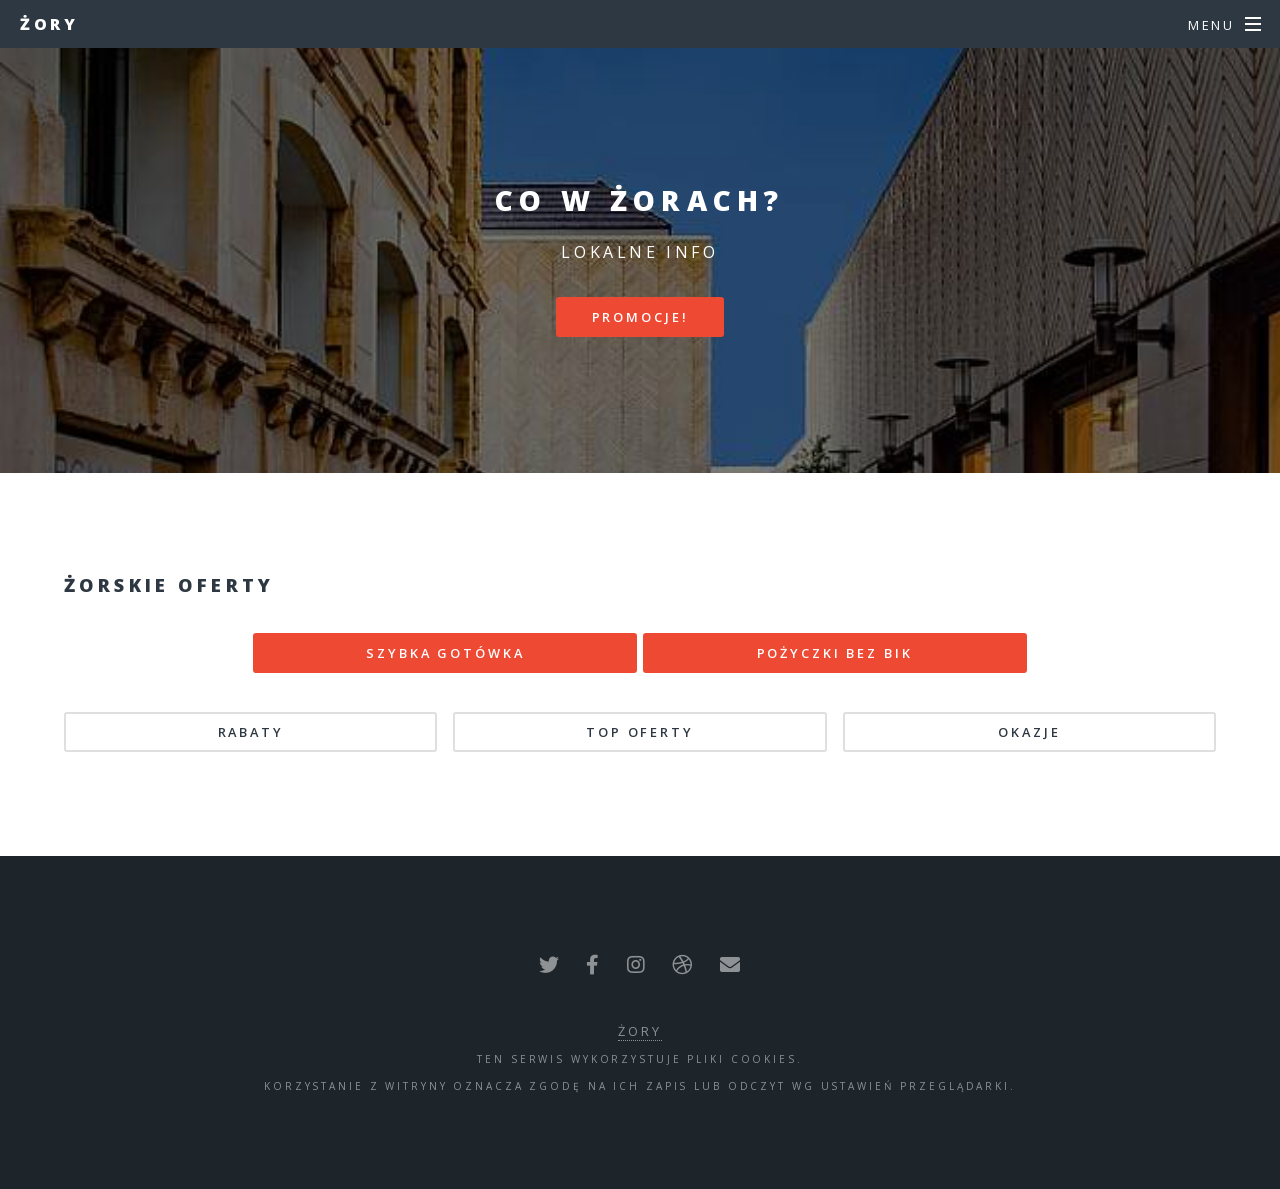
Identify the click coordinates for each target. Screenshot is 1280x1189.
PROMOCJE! (640, 317)
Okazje (1029, 732)
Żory (49, 24)
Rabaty (251, 732)
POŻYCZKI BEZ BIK (835, 653)
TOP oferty (640, 732)
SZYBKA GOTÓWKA (445, 653)
